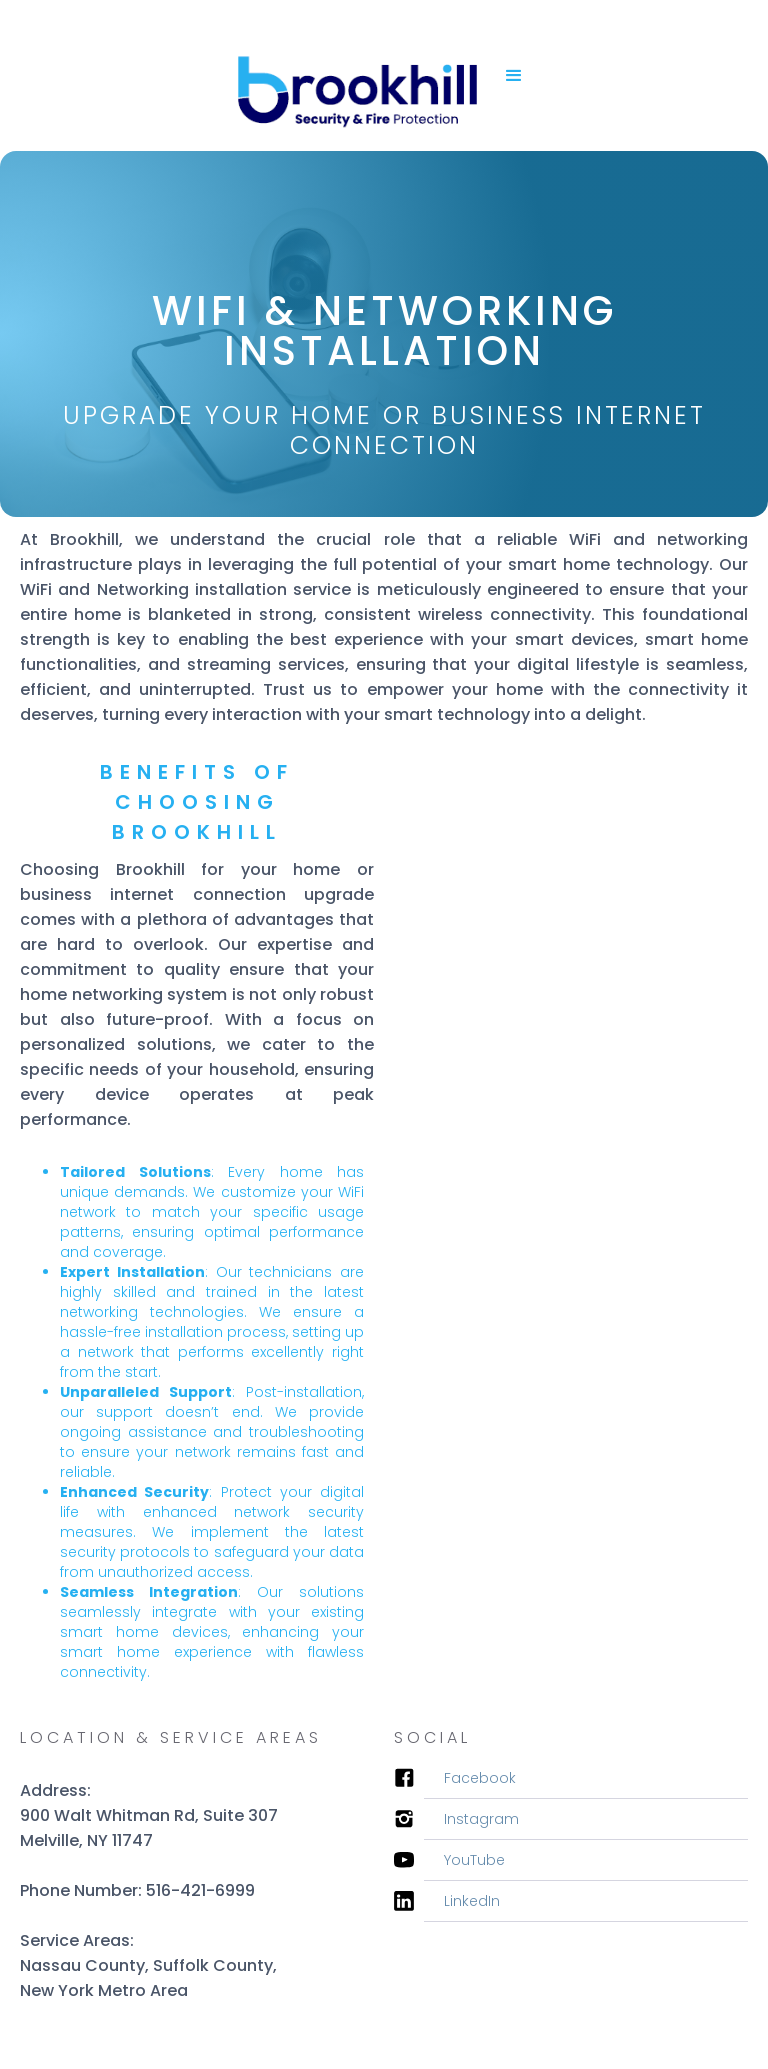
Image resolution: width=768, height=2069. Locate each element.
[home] (354, 75)
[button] (514, 76)
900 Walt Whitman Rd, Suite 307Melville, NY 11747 (149, 1828)
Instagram (481, 1819)
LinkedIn (472, 1901)
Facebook (480, 1778)
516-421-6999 (200, 1890)
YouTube (474, 1860)
